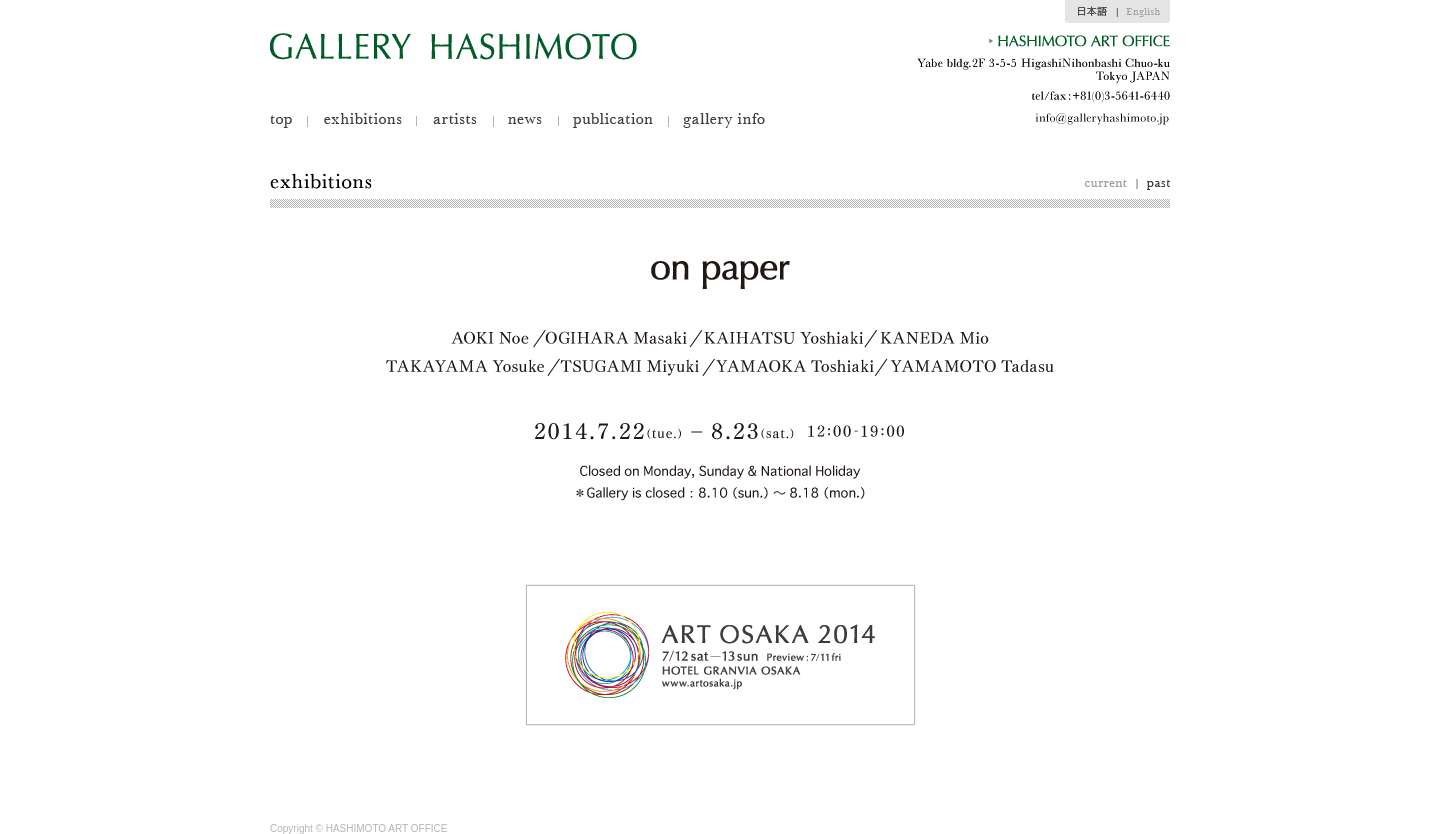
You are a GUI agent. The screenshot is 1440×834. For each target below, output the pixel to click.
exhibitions (361, 120)
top (288, 120)
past (1153, 184)
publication (613, 120)
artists (454, 120)
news (525, 120)
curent (1110, 184)
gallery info (716, 120)
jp (1091, 11)
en (1143, 11)
